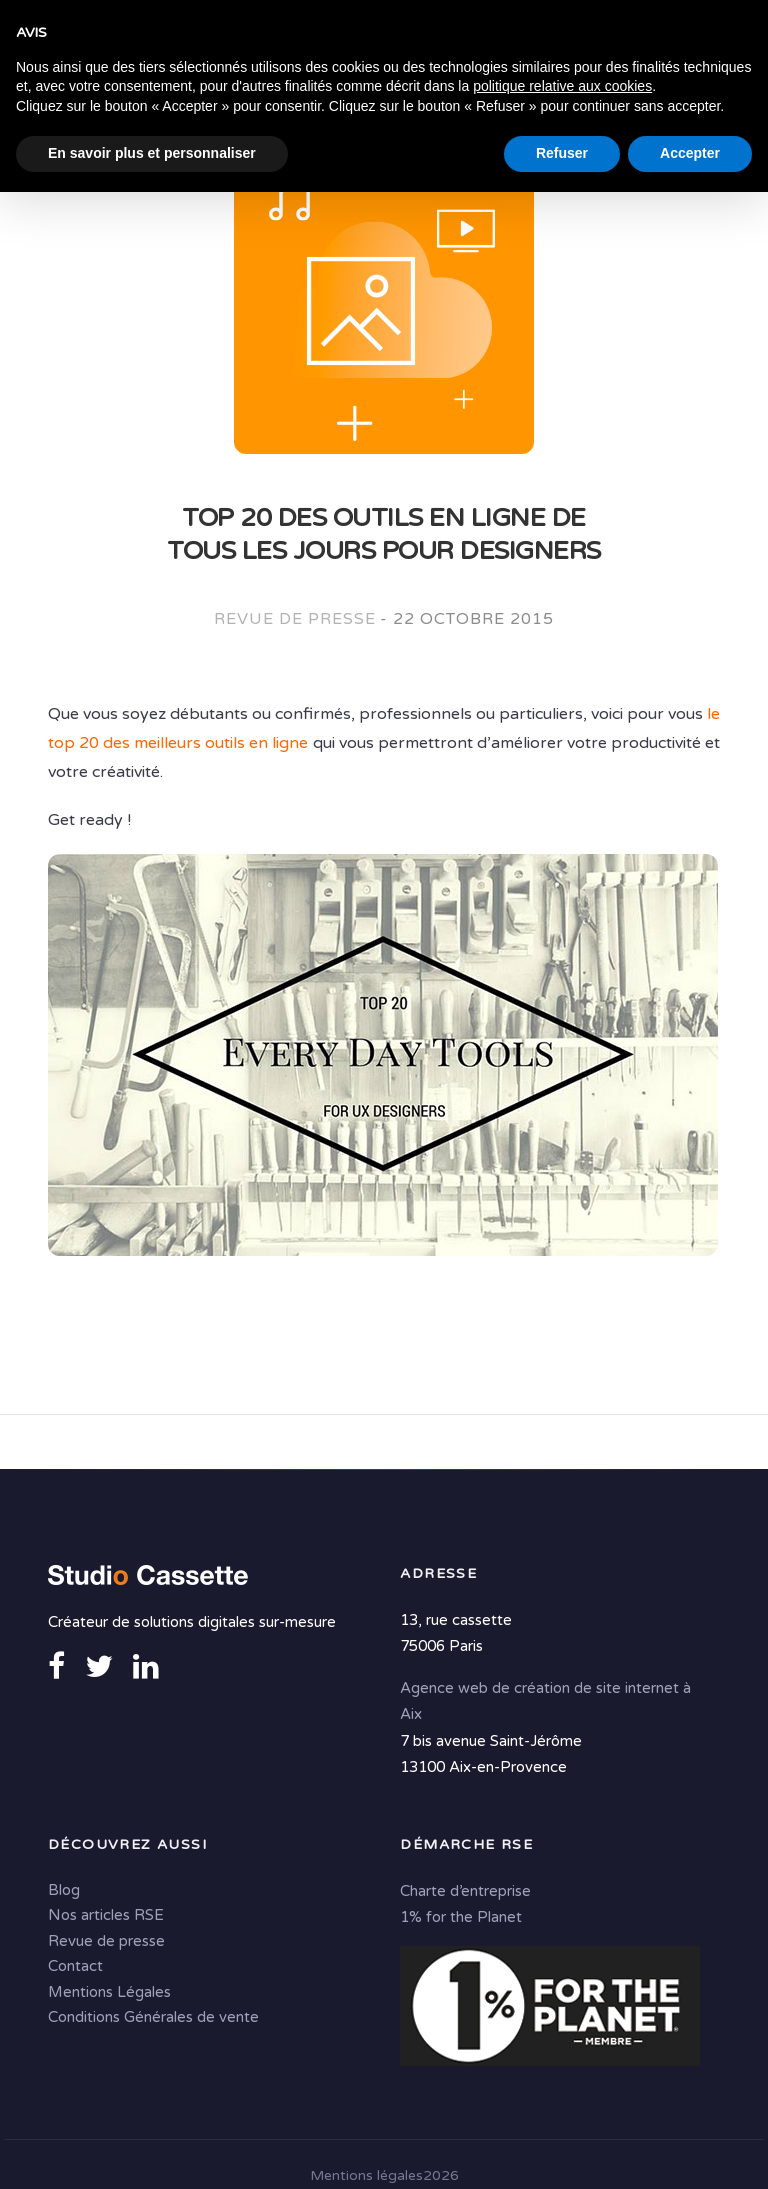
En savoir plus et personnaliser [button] (152, 2150)
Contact (75, 1968)
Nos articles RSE (106, 1917)
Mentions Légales (109, 1994)
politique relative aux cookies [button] (562, 2083)
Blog (64, 1892)
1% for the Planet (461, 1919)
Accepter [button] (690, 2150)
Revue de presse (294, 620)
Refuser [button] (562, 2150)
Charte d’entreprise (465, 1893)
